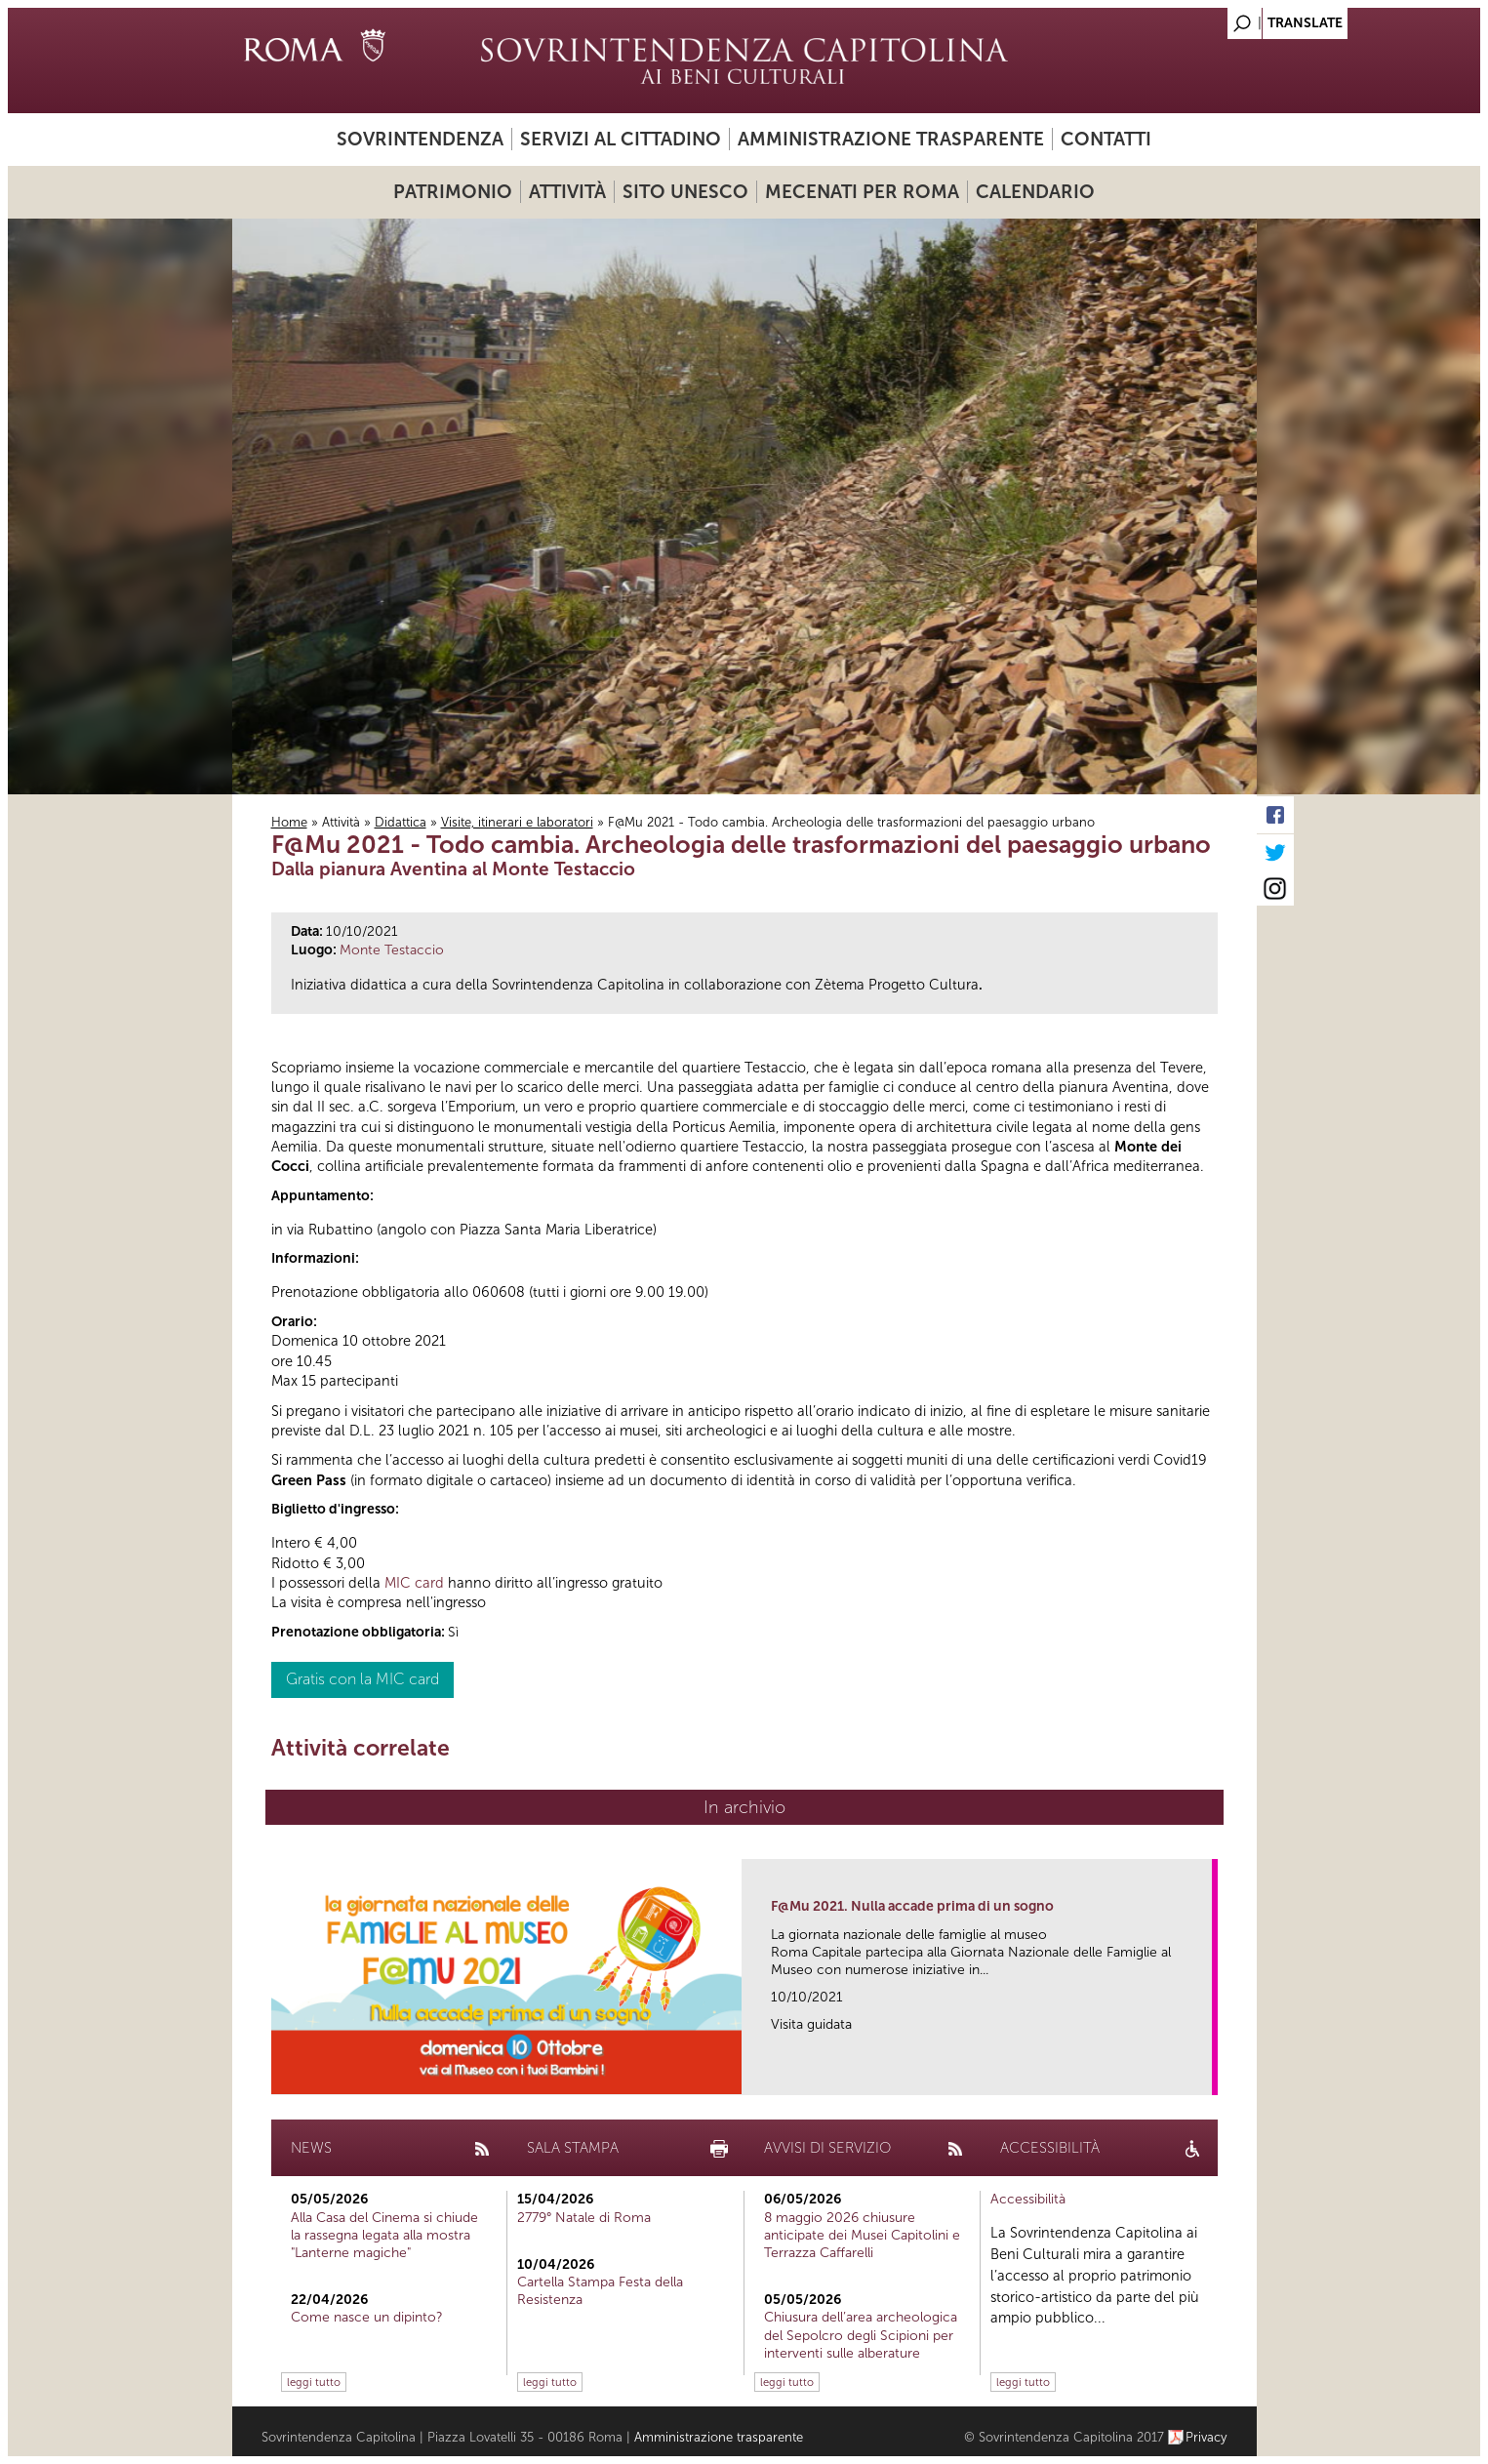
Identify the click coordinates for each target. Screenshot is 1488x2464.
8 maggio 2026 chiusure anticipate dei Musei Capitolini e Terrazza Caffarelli (862, 2235)
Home (289, 822)
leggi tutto (314, 2382)
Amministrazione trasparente (891, 139)
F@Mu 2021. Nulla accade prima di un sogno (912, 1906)
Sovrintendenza (420, 139)
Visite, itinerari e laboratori (517, 822)
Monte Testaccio (392, 950)
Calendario (1035, 192)
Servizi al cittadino (620, 139)
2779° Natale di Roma (584, 2217)
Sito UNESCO (685, 192)
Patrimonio (452, 192)
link (1203, 2074)
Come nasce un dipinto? (367, 2317)
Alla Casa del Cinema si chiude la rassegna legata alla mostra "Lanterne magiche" (384, 2235)
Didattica (400, 822)
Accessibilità (1028, 2199)
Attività (567, 192)
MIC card (414, 1583)
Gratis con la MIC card (362, 1679)
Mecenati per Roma (862, 192)
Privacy (1206, 2437)
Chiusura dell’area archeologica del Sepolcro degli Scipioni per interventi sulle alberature (860, 2335)
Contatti (1106, 139)
